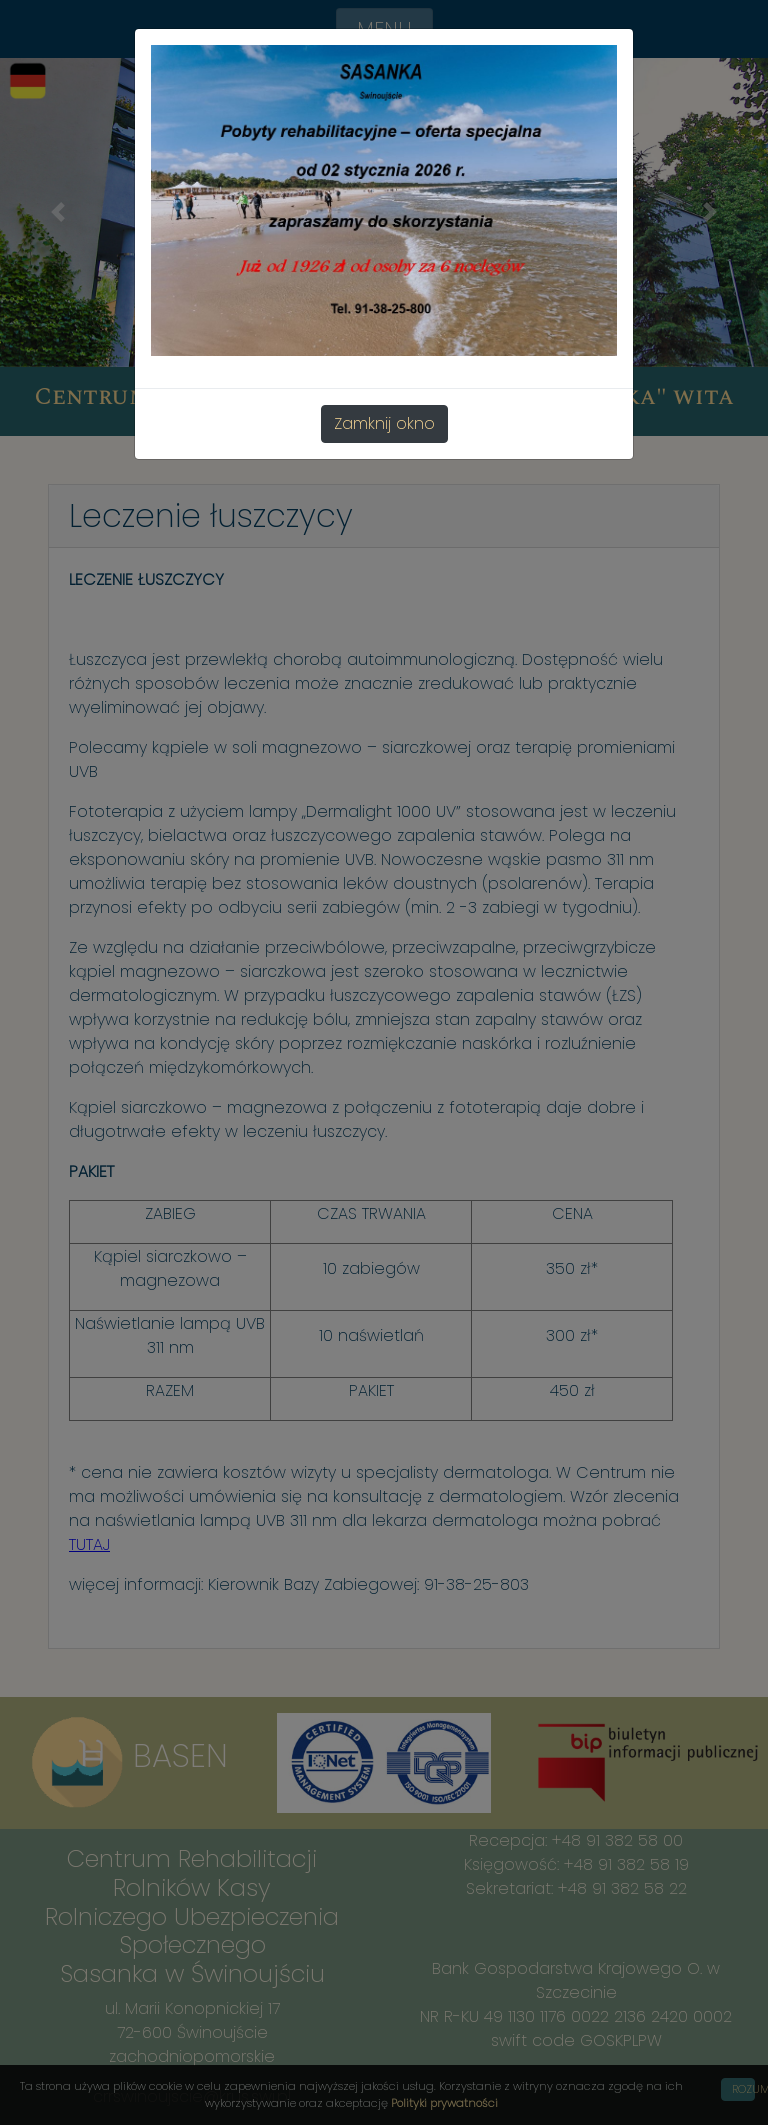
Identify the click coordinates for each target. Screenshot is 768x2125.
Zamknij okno (384, 423)
